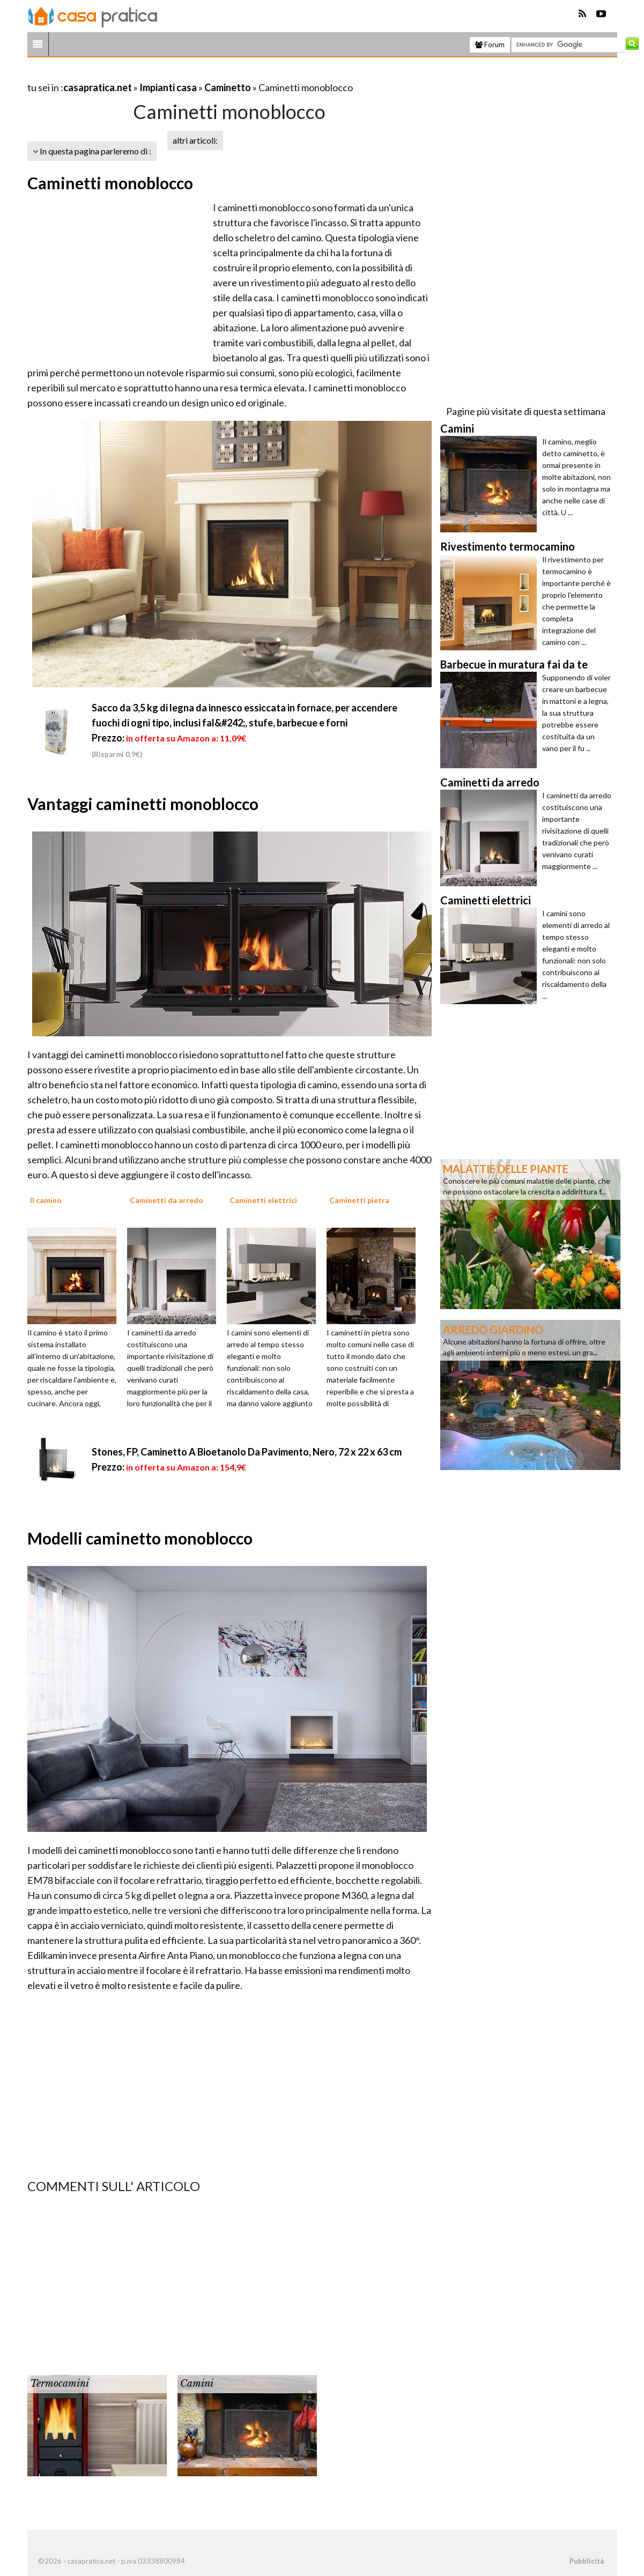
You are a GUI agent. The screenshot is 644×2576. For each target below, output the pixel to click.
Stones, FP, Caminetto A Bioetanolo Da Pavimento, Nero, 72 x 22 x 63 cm (247, 1452)
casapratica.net (97, 87)
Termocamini (59, 2383)
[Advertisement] (152, 74)
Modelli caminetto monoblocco (140, 1538)
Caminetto (227, 87)
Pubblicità (586, 2561)
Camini (196, 2383)
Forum (490, 44)
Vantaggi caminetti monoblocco (142, 803)
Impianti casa (168, 87)
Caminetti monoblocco (110, 182)
